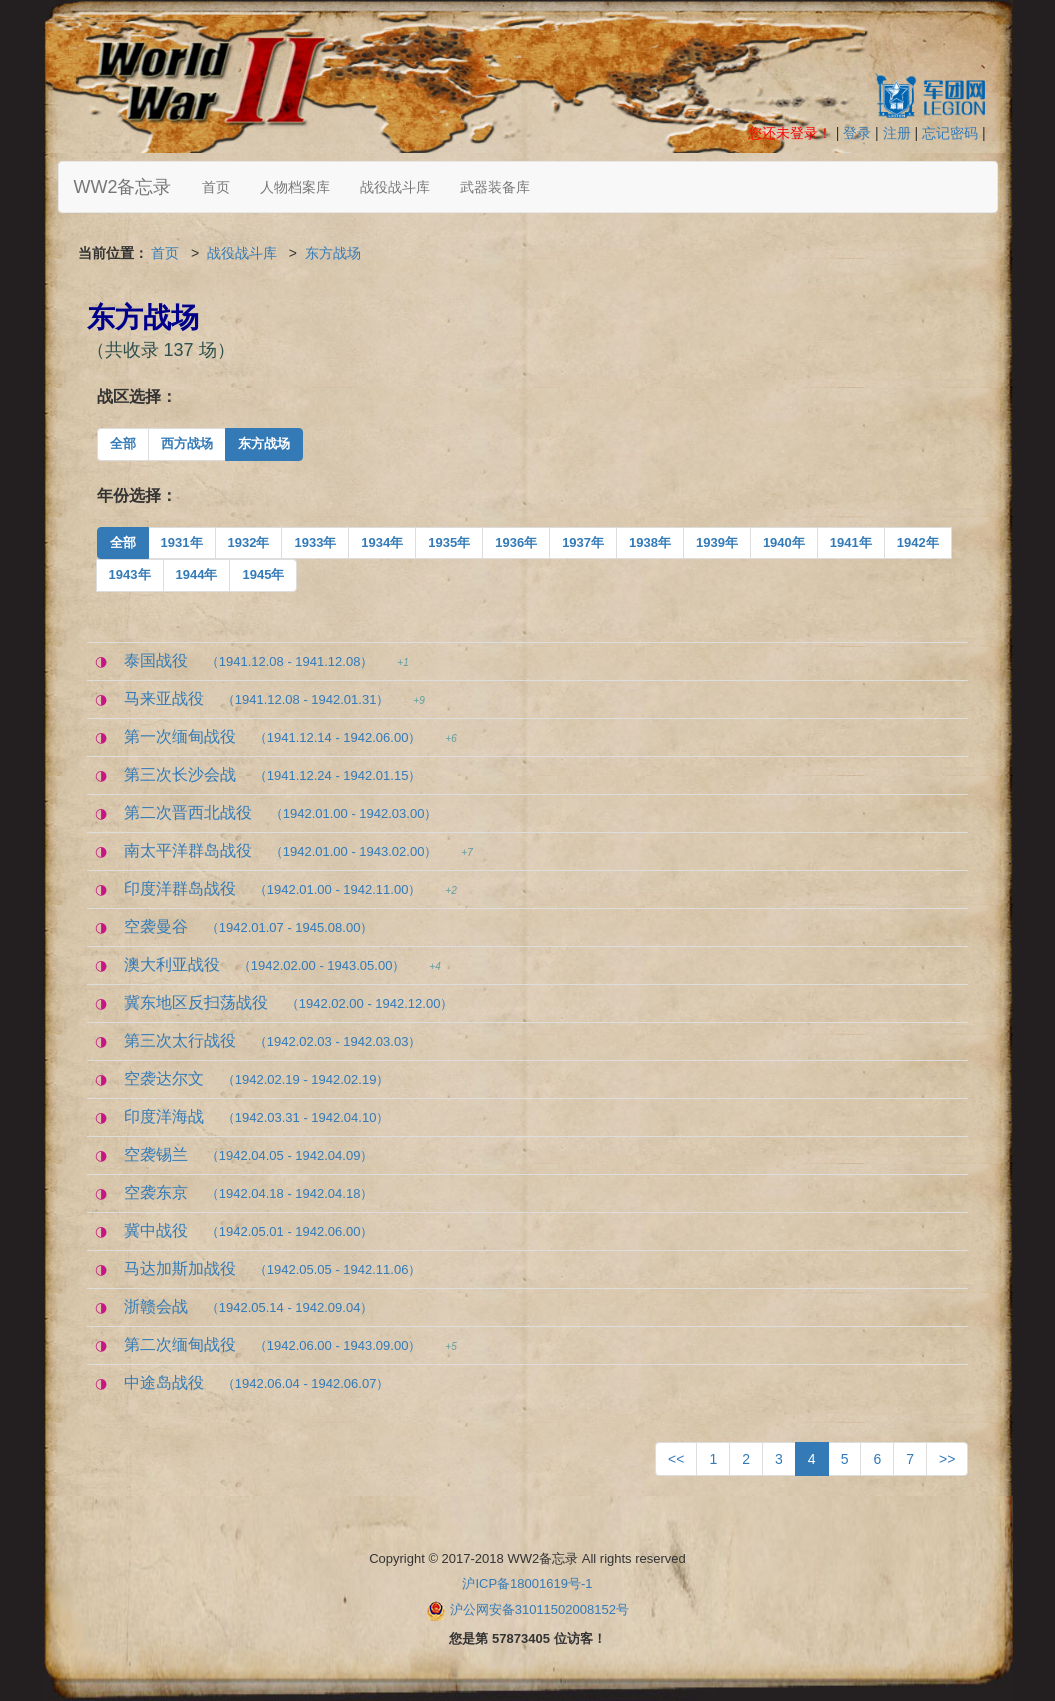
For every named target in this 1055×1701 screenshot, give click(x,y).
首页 (216, 187)
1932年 (249, 542)
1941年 (851, 542)
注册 (897, 133)
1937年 (583, 542)
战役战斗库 (395, 187)
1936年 (516, 542)
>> (947, 1459)
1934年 (382, 542)
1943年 (130, 574)
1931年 (182, 542)
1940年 (784, 542)
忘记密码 (950, 133)
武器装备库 (495, 187)
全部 (123, 443)
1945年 (263, 574)
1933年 (315, 542)
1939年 (717, 542)
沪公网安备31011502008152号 (539, 1609)
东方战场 (333, 253)
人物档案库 (295, 187)
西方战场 (187, 443)
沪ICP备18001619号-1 (527, 1583)
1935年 (449, 542)
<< (676, 1459)
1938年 (650, 542)
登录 (857, 133)
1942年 (918, 542)
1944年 (197, 574)
